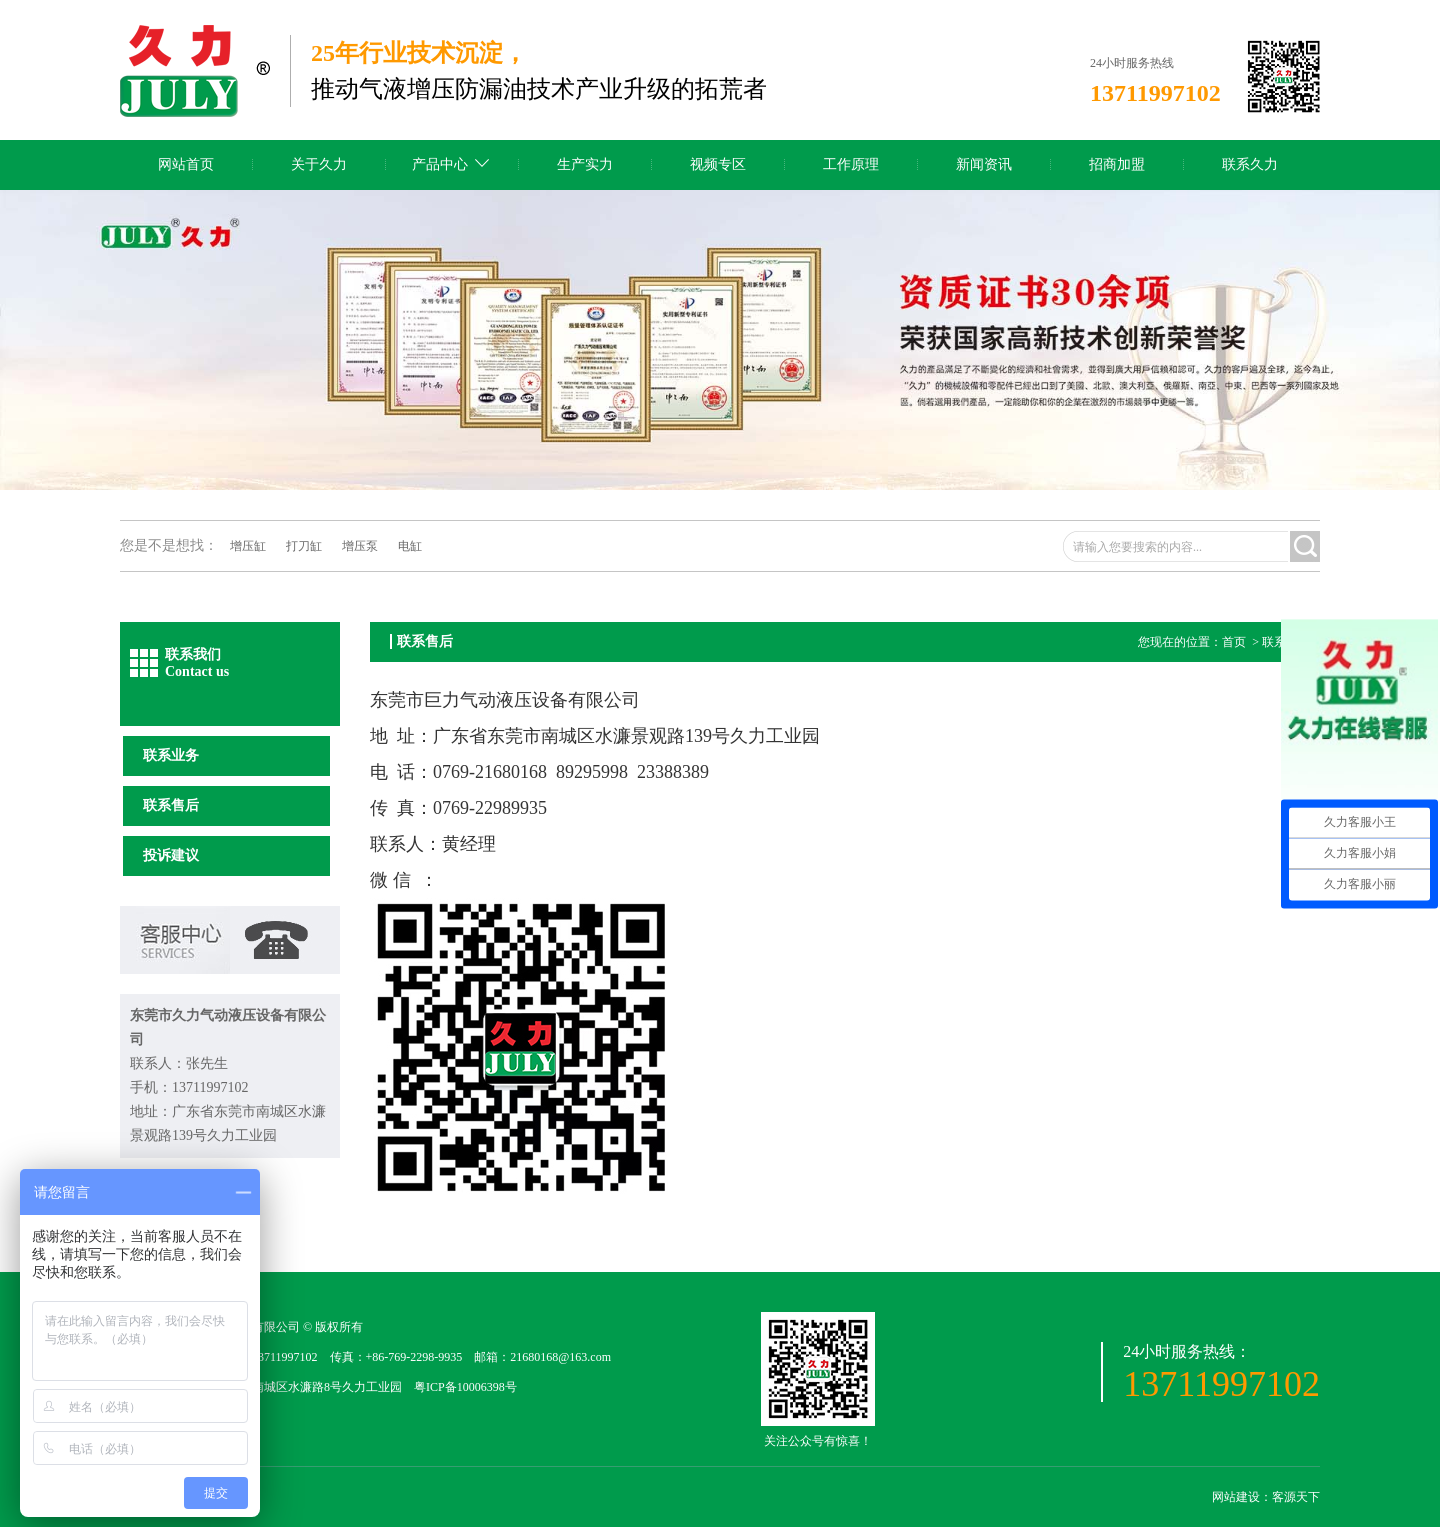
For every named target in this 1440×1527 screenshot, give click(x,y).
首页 (1234, 642)
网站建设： (1242, 1497)
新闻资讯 (984, 164)
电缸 (410, 546)
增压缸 (248, 546)
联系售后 (171, 805)
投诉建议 (171, 855)
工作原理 (851, 164)
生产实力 (585, 164)
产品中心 (440, 164)
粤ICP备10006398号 (465, 1387)
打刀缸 (304, 546)
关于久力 (319, 164)
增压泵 (360, 546)
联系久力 (1250, 164)
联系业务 (171, 755)
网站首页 (186, 164)
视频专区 (718, 164)
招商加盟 (1117, 164)
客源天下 (1296, 1497)
